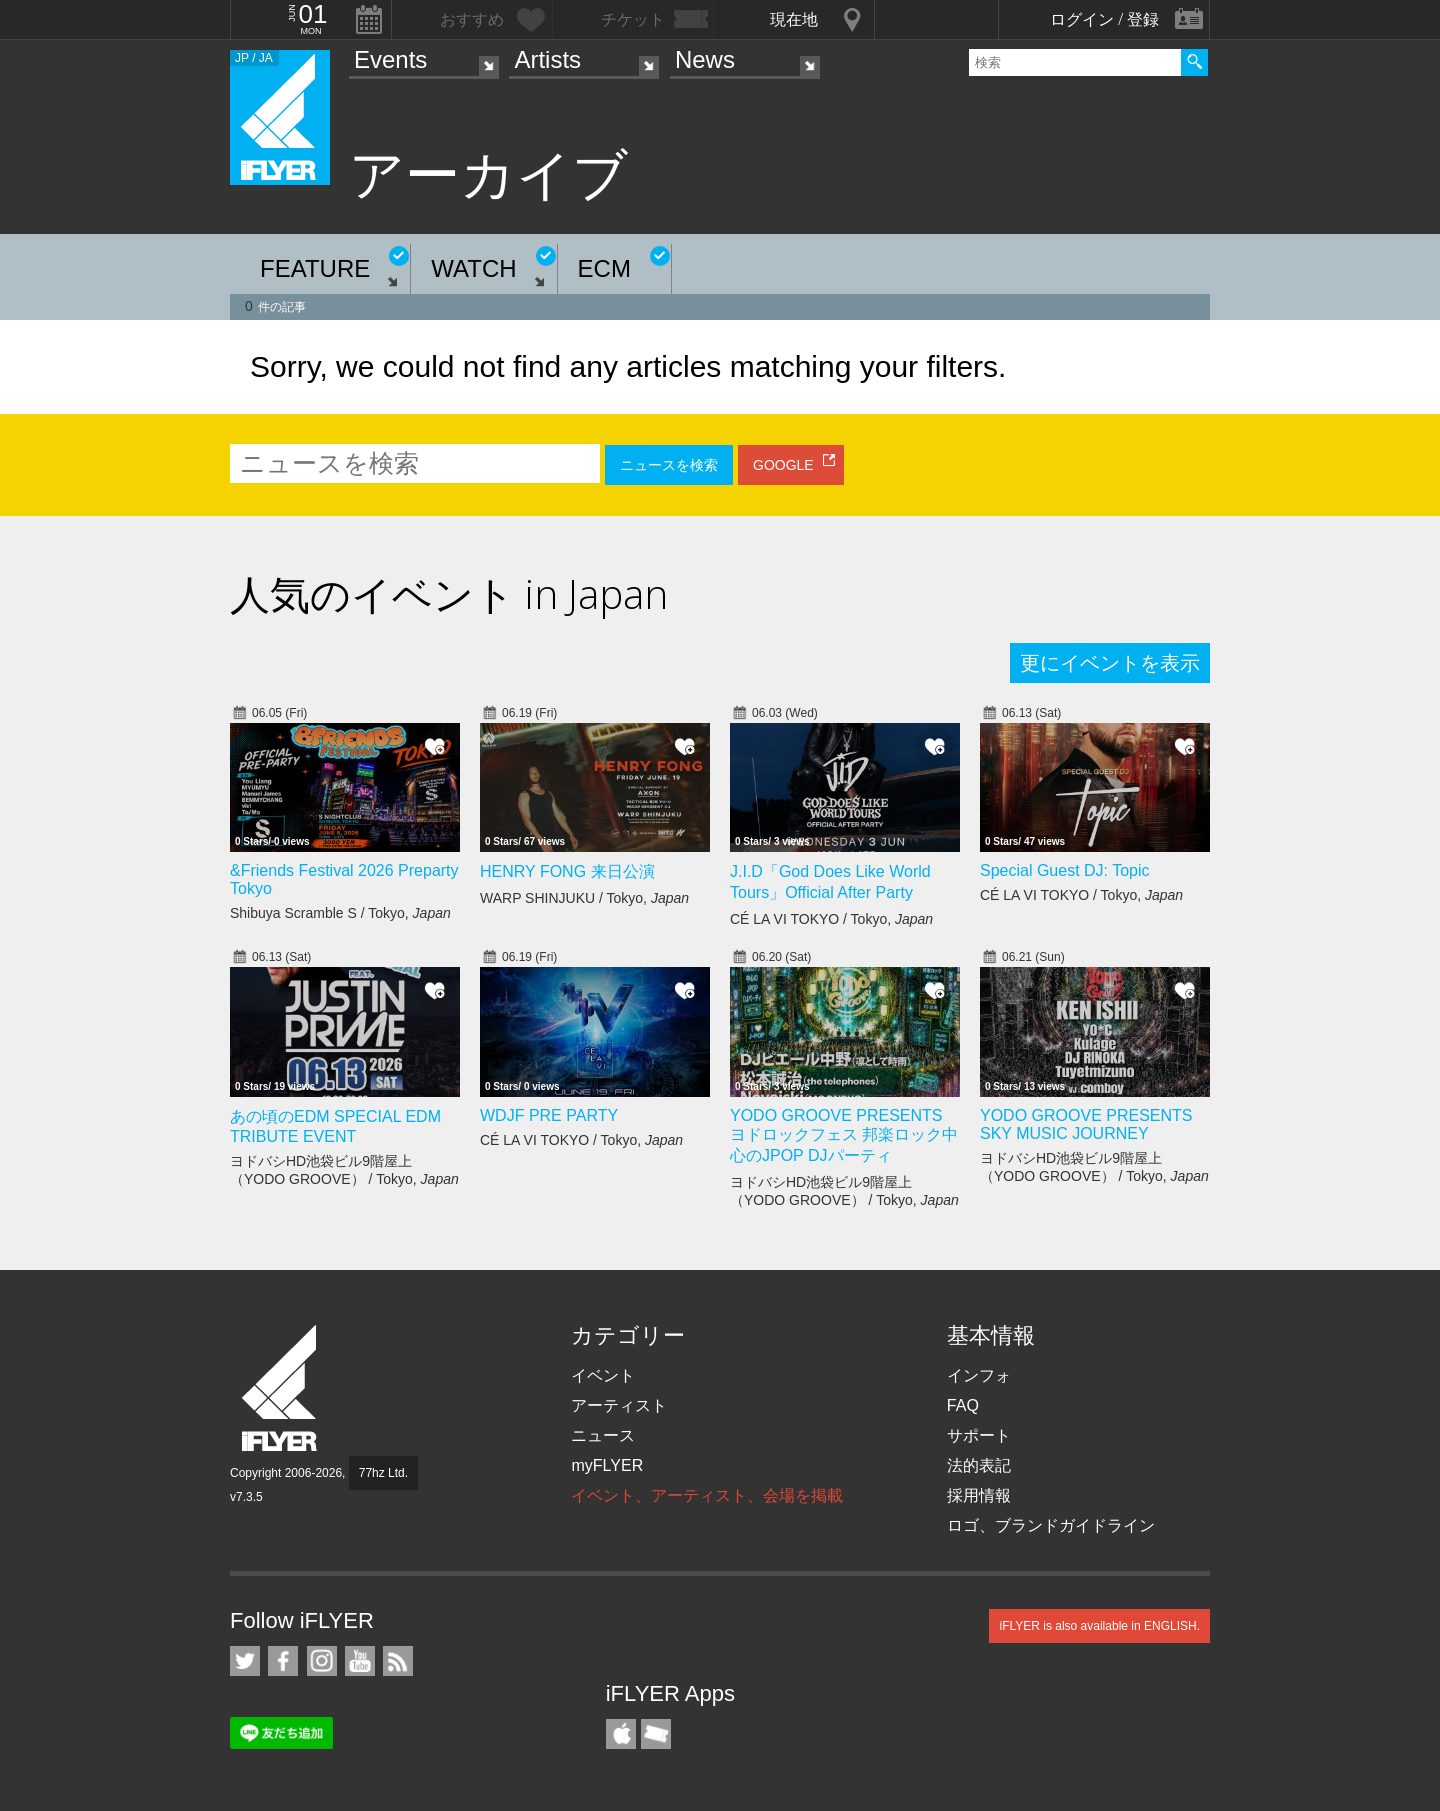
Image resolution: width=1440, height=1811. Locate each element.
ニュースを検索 (669, 465)
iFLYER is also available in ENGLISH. (1099, 1626)
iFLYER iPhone (621, 1734)
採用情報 (979, 1495)
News (705, 59)
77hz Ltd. (383, 1473)
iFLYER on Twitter (245, 1661)
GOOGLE (783, 465)
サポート (979, 1435)
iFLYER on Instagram (322, 1661)
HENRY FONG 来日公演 (567, 871)
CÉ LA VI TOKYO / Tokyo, (831, 919)
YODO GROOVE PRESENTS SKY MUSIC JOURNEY (1086, 1124)
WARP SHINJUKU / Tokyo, (584, 898)
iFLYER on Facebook (283, 1661)
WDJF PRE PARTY (549, 1115)
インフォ (979, 1375)
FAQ (963, 1405)
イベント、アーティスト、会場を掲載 (707, 1495)
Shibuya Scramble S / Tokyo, (340, 913)
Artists (547, 59)
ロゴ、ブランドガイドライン (1051, 1525)
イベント (603, 1375)
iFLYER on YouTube (360, 1661)
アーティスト (619, 1405)
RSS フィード (398, 1661)
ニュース (603, 1435)
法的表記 (979, 1465)
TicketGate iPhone (656, 1734)
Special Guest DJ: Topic (1065, 870)
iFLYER (281, 1388)
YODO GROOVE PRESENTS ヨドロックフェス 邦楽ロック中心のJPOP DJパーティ (844, 1135)
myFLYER (607, 1465)
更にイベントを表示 (1110, 663)
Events (390, 59)
